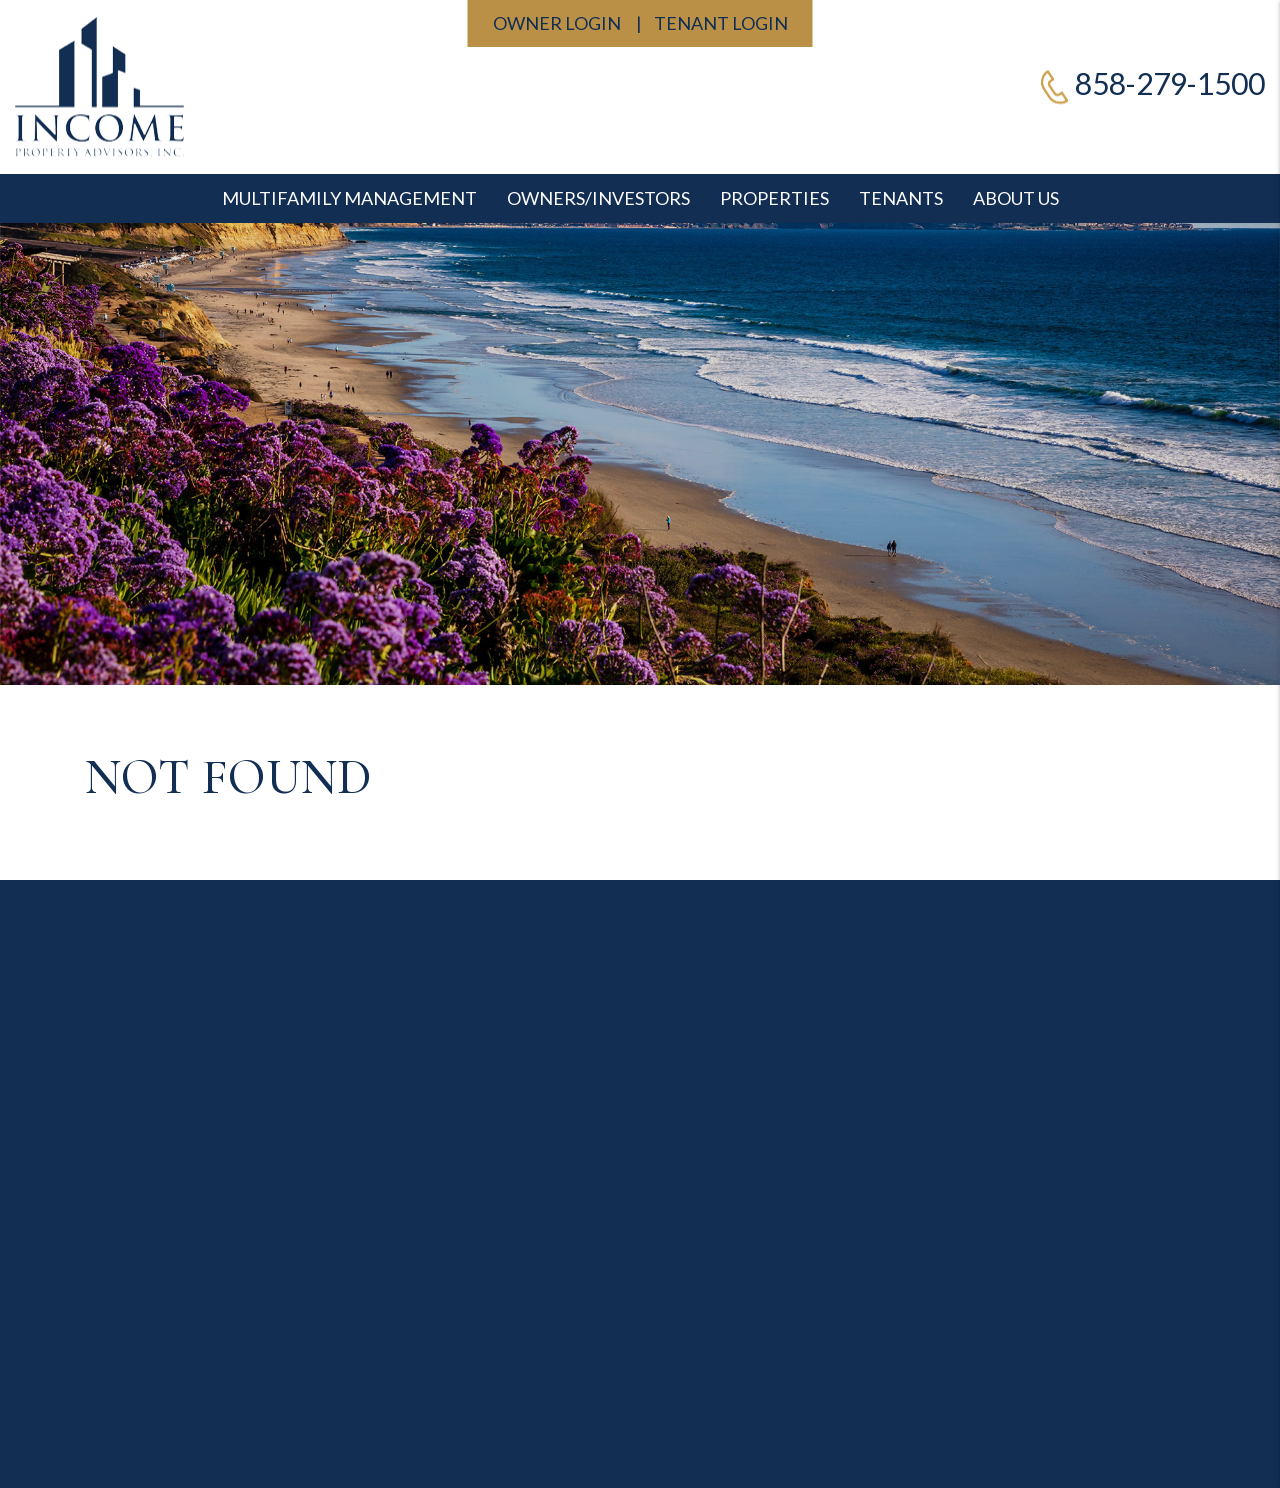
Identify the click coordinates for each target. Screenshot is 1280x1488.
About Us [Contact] (1016, 198)
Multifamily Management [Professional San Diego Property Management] (349, 198)
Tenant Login (721, 23)
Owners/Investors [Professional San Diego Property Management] (598, 198)
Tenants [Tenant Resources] (901, 198)
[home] (99, 85)
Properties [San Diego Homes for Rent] (774, 198)
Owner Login (557, 23)
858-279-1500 (1170, 83)
